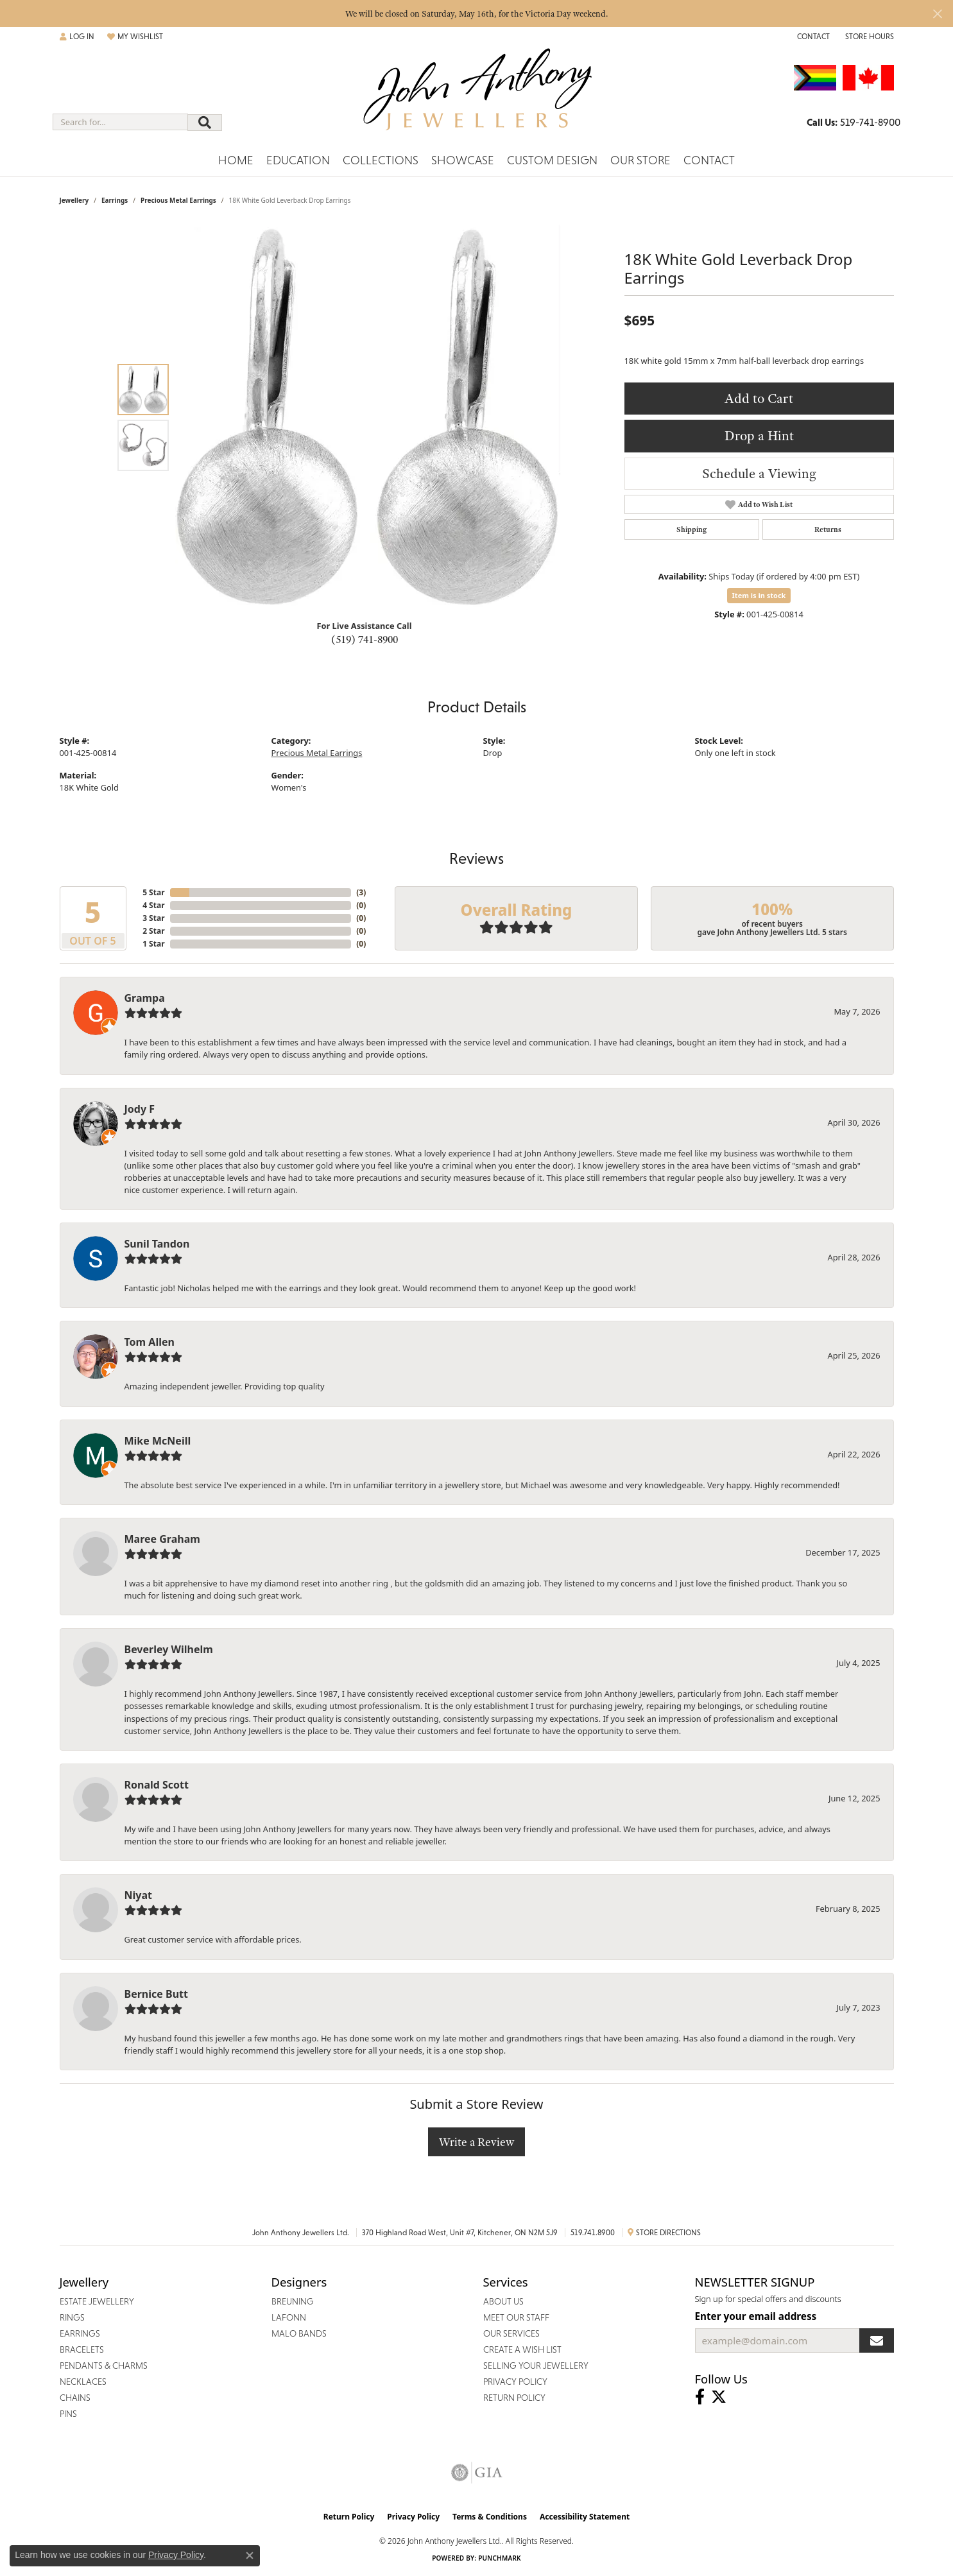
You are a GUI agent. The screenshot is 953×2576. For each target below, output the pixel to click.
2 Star (153, 930)
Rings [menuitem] (72, 2317)
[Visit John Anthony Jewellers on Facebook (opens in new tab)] (700, 2397)
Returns (827, 529)
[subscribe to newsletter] (876, 2340)
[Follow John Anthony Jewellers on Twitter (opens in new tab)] (718, 2397)
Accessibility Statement (585, 2516)
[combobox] (120, 122)
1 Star (153, 943)
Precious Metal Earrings (178, 200)
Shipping (691, 529)
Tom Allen (149, 1342)
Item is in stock (759, 595)
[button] (77, 36)
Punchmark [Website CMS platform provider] (499, 2558)
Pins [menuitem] (68, 2414)
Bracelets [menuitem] (82, 2349)
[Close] (937, 14)
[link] (812, 36)
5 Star (153, 892)
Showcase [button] (462, 160)
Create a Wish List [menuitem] (522, 2349)
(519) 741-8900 (364, 639)
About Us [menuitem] (503, 2301)
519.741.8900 (593, 2232)
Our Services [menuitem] (511, 2333)
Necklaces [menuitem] (83, 2381)
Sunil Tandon (157, 1244)
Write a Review (476, 2141)
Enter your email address (756, 2316)
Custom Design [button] (552, 160)
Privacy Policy (413, 2516)
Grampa (144, 998)
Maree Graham (162, 1539)
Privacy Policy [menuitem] (515, 2381)
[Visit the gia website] (476, 2473)
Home (235, 160)
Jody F (139, 1109)
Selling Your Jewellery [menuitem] (535, 2365)
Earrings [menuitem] (80, 2333)
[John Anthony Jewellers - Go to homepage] (476, 97)
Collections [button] (380, 160)
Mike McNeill (157, 1441)
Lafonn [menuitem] (288, 2317)
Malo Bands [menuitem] (299, 2333)
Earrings (114, 200)
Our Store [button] (640, 160)
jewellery (74, 200)
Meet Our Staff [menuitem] (516, 2317)
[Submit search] (204, 122)
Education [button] (298, 160)
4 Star (153, 905)
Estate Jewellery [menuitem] (97, 2301)
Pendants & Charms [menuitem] (104, 2365)
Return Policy (349, 2516)
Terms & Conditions (489, 2516)
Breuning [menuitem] (292, 2301)
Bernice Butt (156, 1994)
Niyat (138, 1895)
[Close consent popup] (249, 2555)
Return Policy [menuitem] (514, 2397)
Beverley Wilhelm (168, 1649)
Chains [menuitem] (75, 2397)
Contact (709, 160)
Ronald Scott (156, 1785)
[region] (367, 417)
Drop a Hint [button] (759, 435)
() (361, 892)
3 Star (153, 918)
